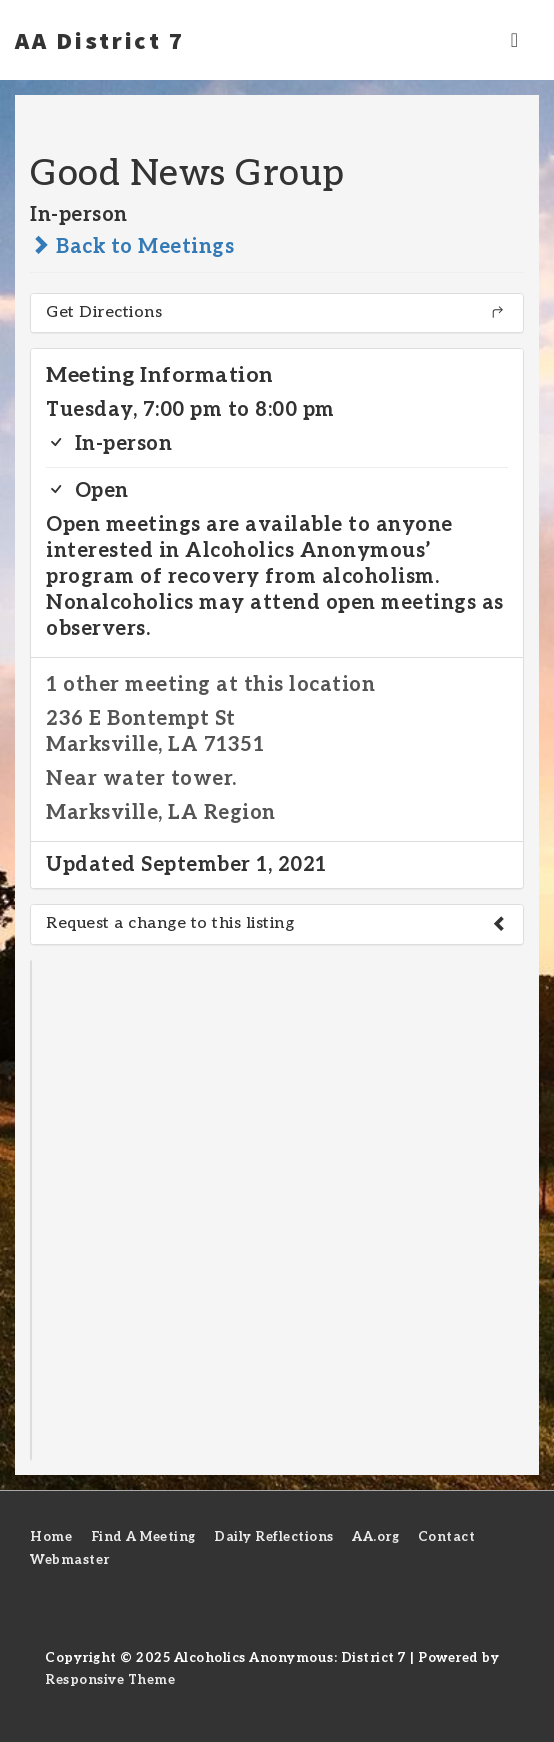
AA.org (375, 1537)
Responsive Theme (110, 1680)
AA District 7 (100, 40)
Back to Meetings (132, 247)
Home (51, 1537)
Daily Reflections (274, 1537)
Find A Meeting (143, 1537)
